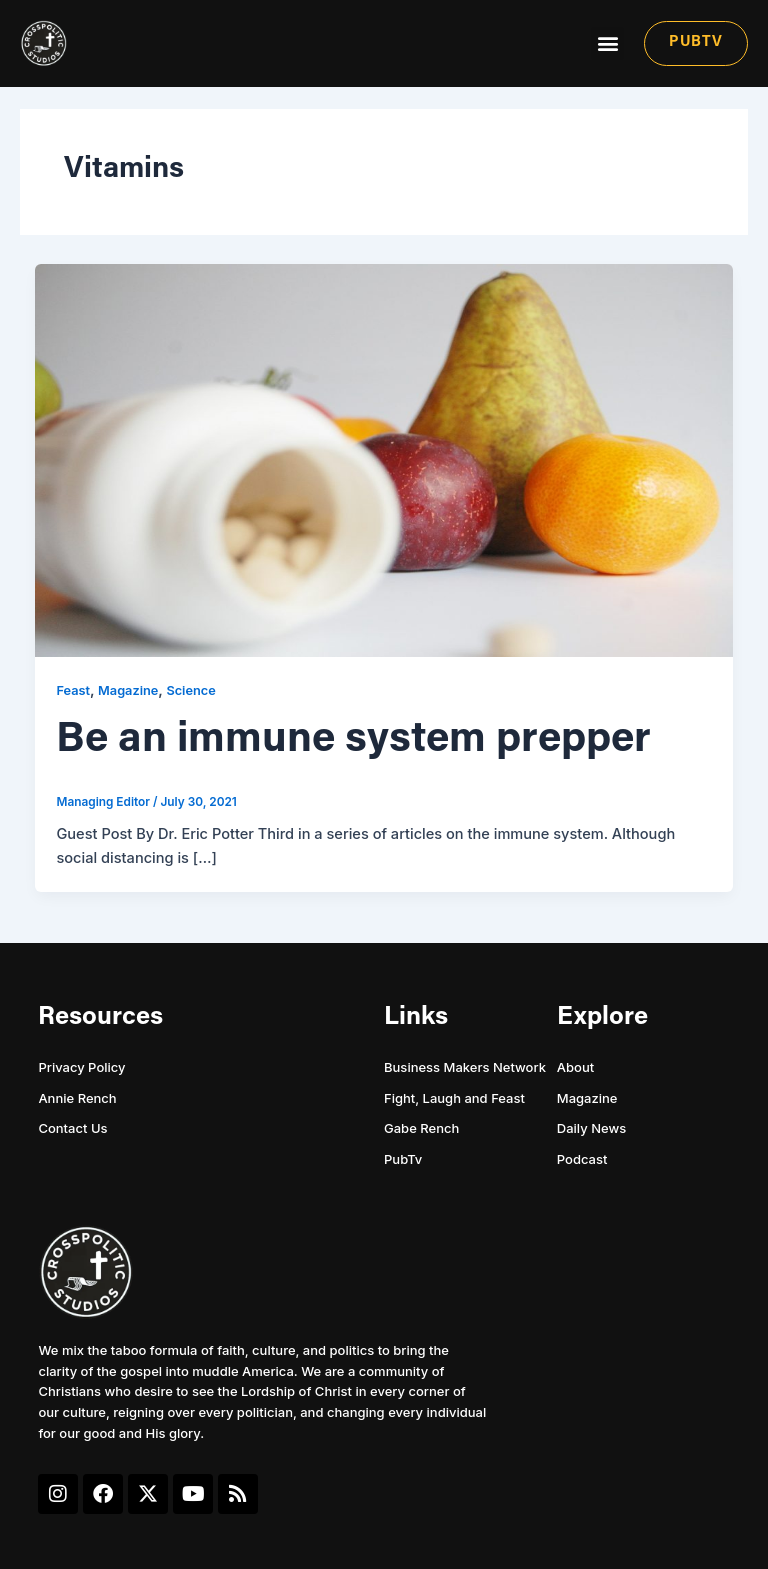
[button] (607, 43)
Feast (73, 690)
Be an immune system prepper (353, 740)
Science (190, 690)
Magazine (128, 690)
